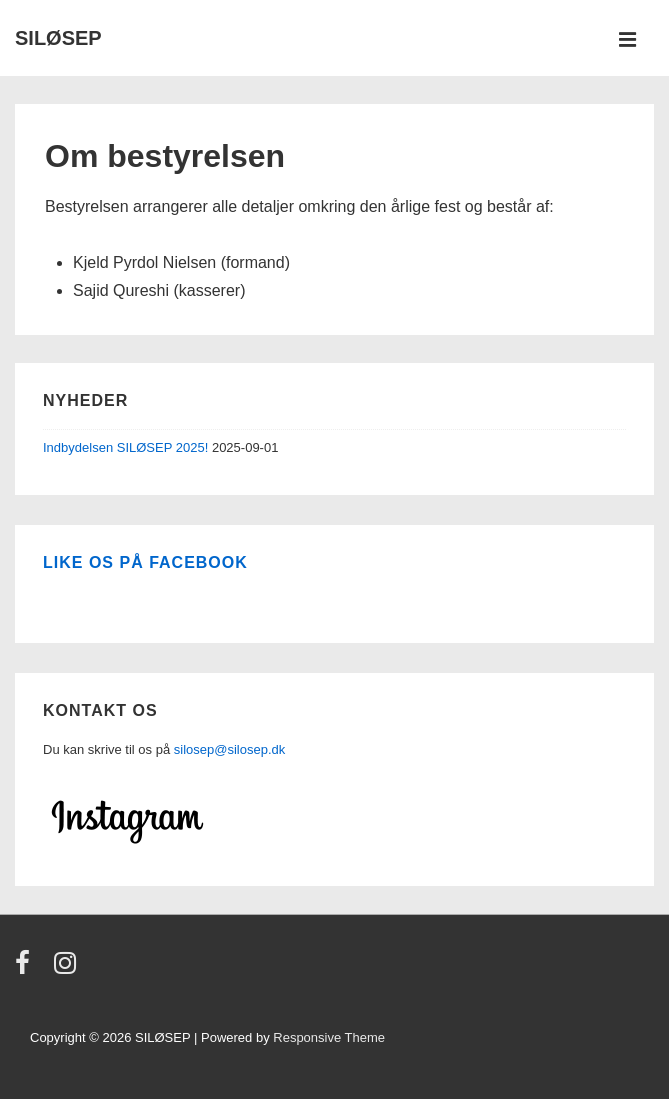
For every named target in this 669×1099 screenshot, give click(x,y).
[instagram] (67, 969)
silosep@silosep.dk (229, 749)
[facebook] (27, 969)
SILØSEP (58, 38)
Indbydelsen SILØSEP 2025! (125, 447)
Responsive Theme (329, 1037)
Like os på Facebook (145, 562)
